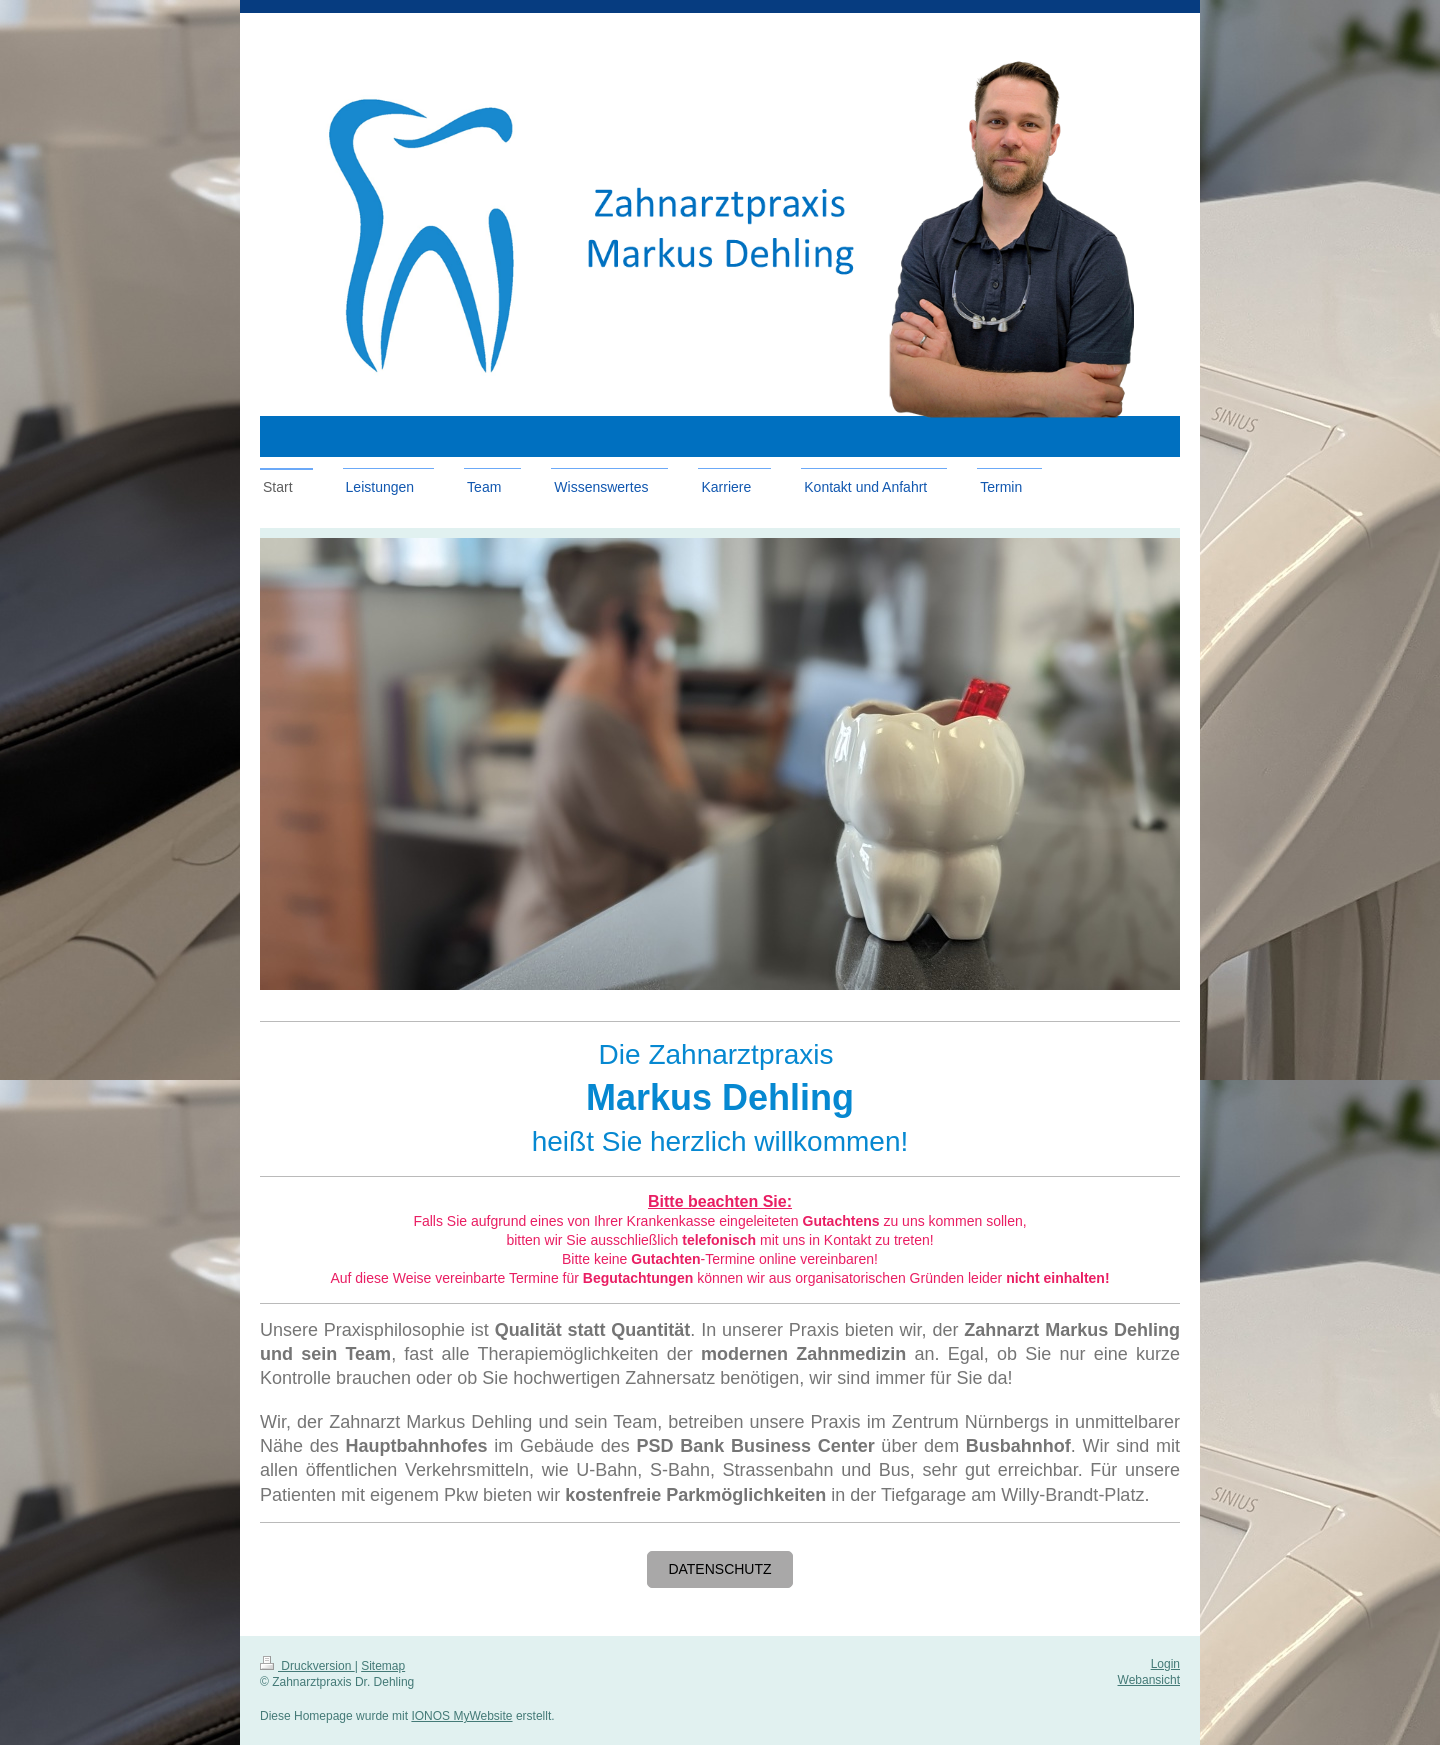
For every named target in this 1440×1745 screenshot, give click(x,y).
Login (1165, 1664)
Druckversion (307, 1666)
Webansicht (1149, 1680)
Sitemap (383, 1666)
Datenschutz (719, 1569)
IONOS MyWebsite (461, 1716)
